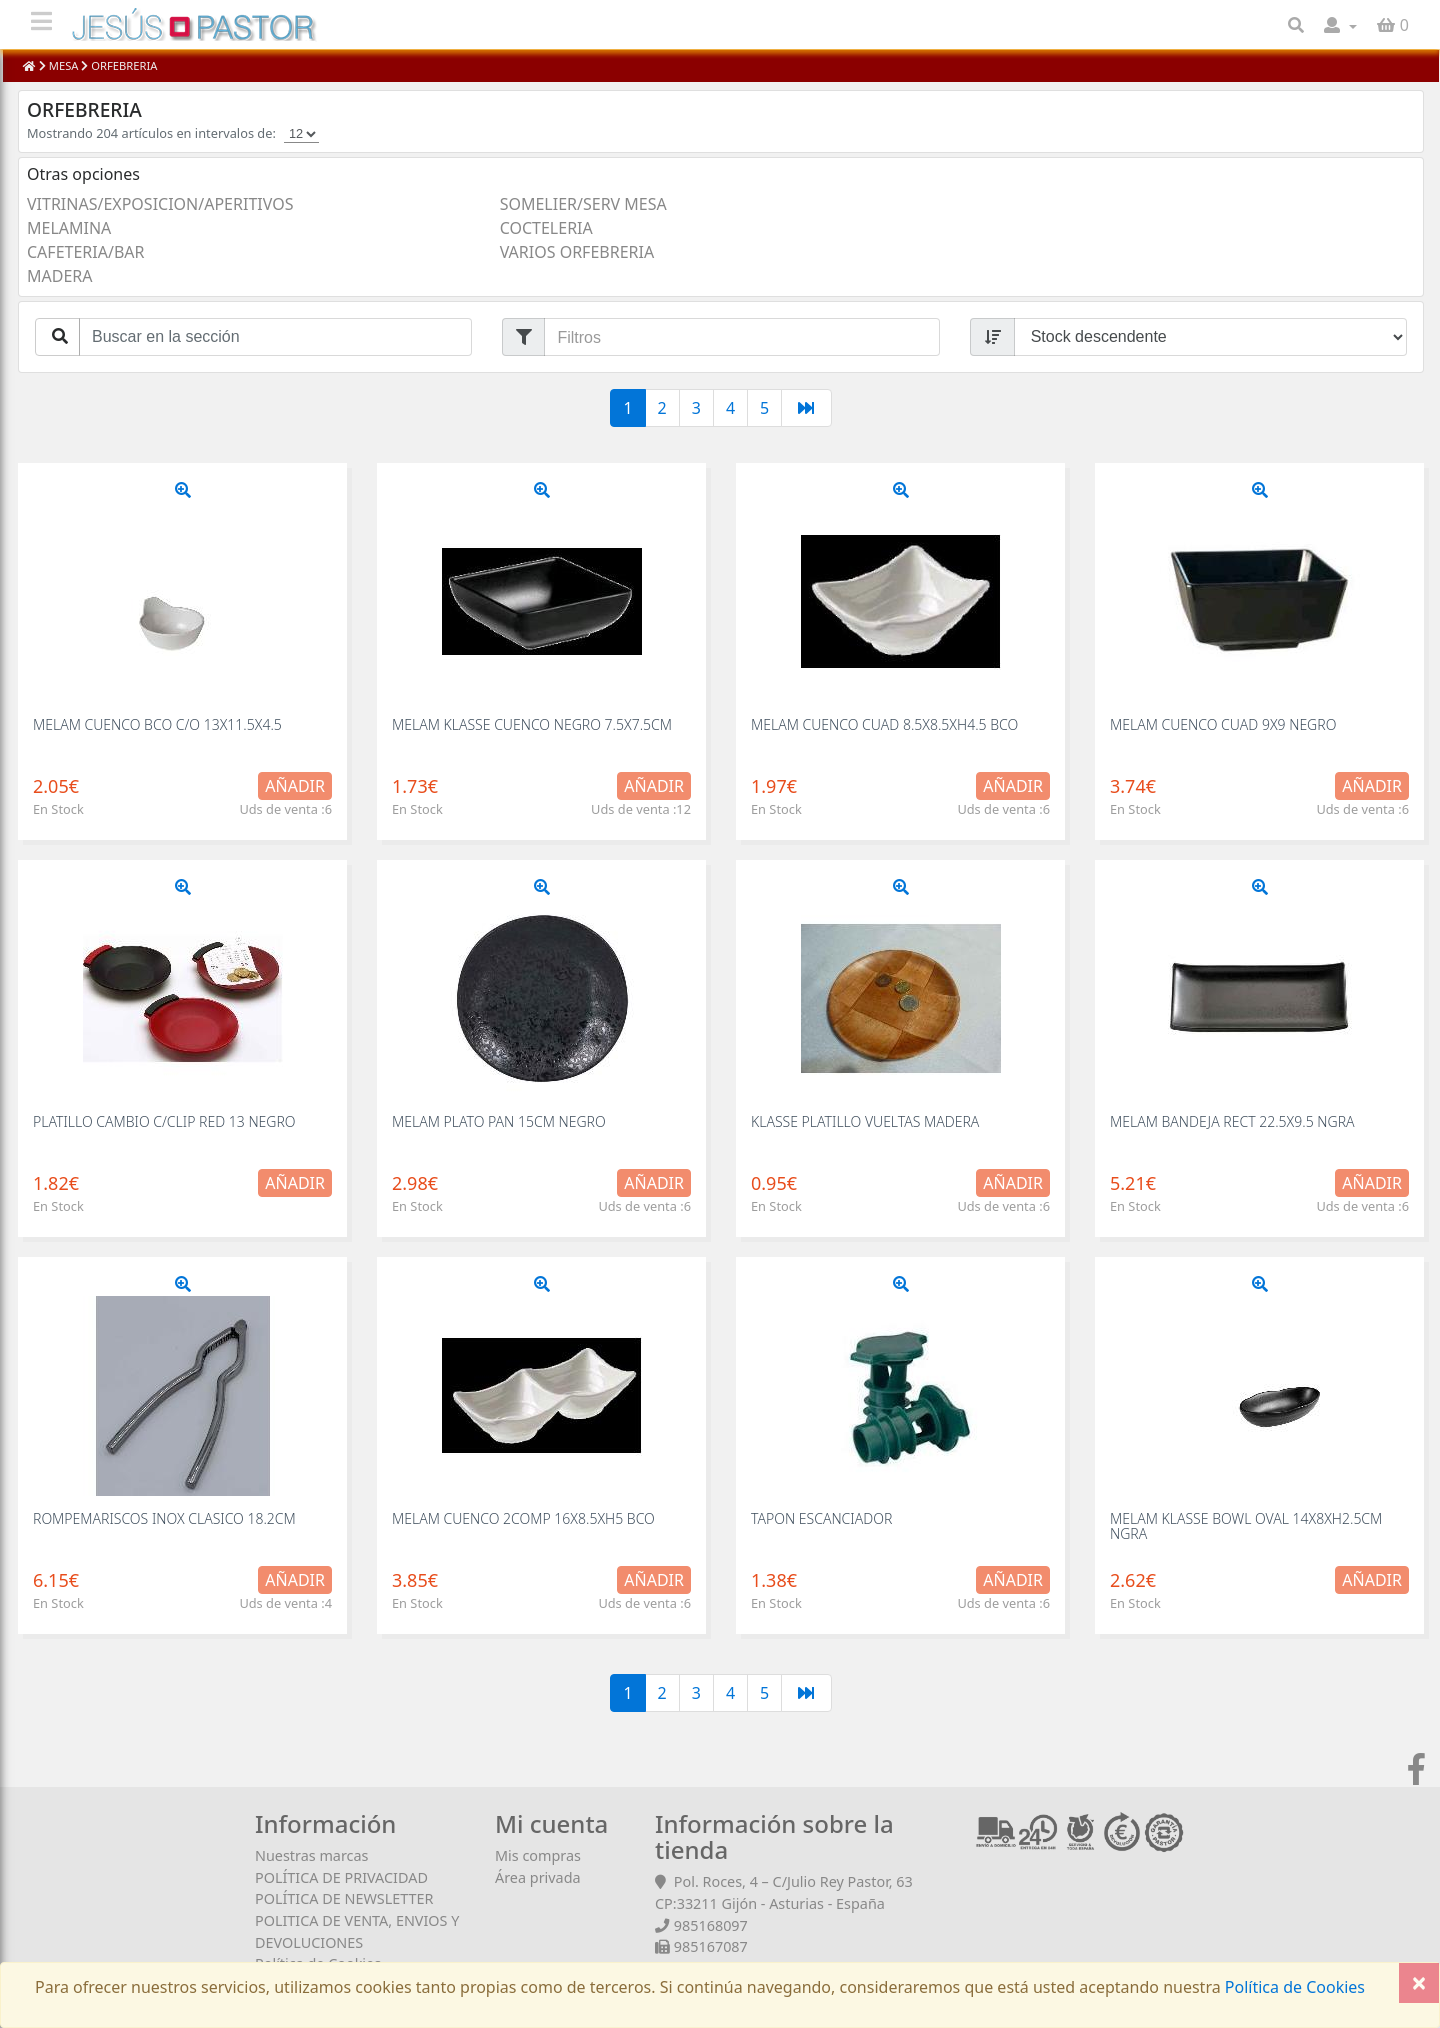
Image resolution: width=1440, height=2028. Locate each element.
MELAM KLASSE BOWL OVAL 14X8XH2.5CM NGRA (1246, 1526)
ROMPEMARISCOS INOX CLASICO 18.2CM (164, 1518)
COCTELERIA (546, 228)
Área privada (538, 1877)
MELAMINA (69, 228)
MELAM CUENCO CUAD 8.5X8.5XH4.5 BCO (884, 724)
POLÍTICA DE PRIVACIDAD (341, 1877)
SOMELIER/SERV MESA (583, 204)
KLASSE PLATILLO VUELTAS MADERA (865, 1121)
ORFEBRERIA (122, 65)
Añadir (295, 786)
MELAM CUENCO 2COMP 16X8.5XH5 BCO (523, 1518)
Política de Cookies (1293, 1987)
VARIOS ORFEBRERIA (577, 252)
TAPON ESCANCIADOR (821, 1518)
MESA (63, 65)
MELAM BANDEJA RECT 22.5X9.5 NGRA (1232, 1121)
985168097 (711, 1925)
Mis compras (538, 1855)
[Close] (1419, 1983)
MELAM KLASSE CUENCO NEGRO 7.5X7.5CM (532, 724)
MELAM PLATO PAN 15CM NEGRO (499, 1121)
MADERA (60, 276)
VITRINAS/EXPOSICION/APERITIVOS (160, 204)
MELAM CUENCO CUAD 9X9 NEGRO (1223, 724)
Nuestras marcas (311, 1855)
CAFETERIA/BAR (85, 252)
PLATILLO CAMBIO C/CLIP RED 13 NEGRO (164, 1121)
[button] (1340, 25)
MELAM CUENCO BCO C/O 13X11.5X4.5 (157, 724)
